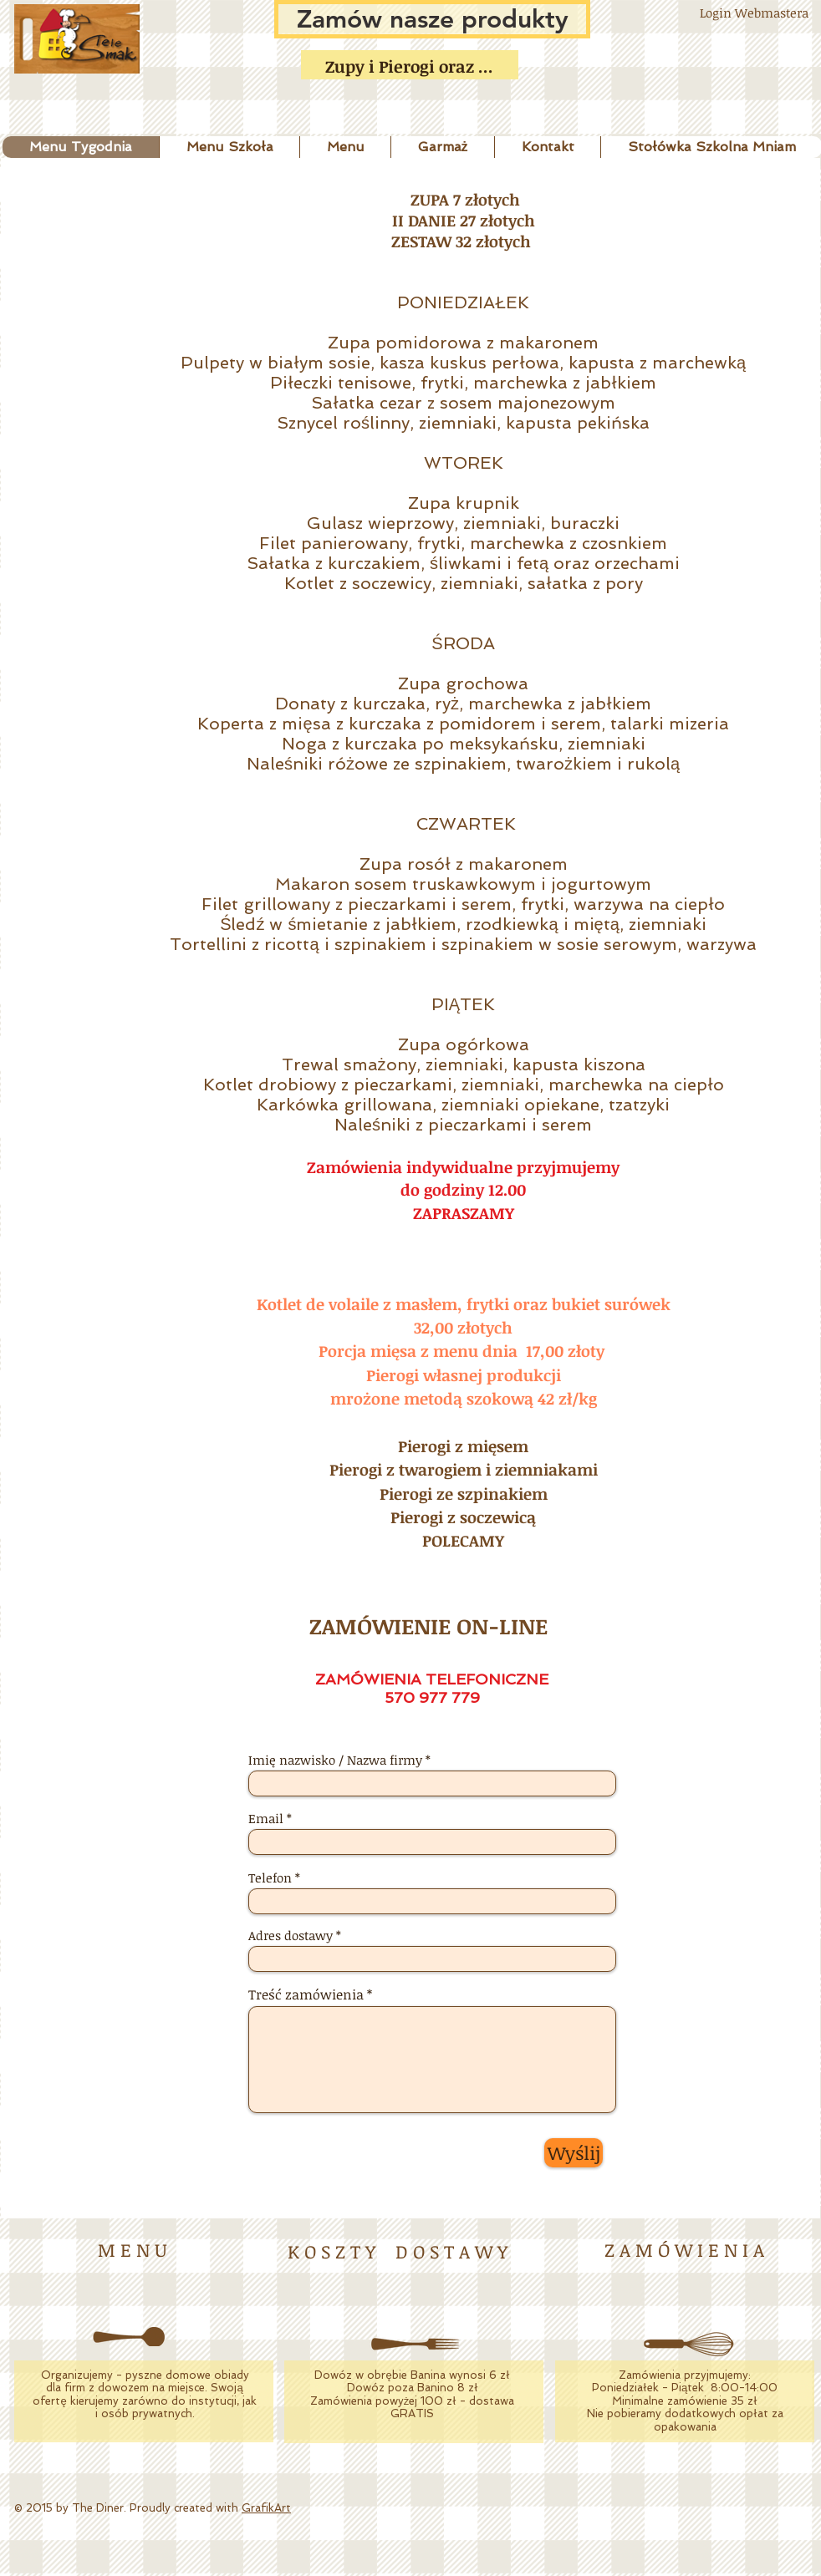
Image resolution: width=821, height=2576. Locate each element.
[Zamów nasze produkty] (432, 19)
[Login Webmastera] (754, 12)
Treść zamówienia (306, 1994)
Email (265, 1818)
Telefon (270, 1878)
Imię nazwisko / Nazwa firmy (335, 1760)
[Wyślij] (573, 2152)
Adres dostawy (290, 1935)
